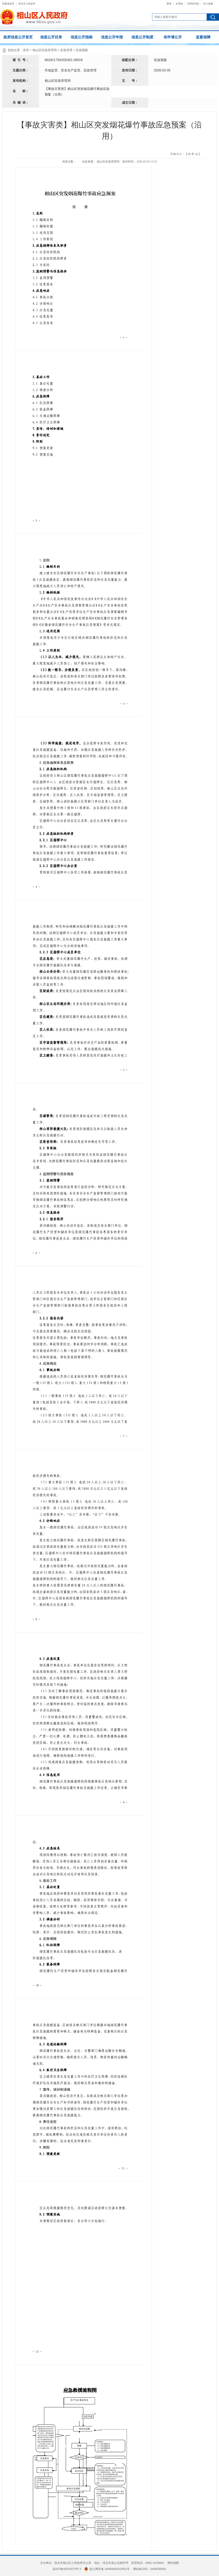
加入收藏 (208, 3)
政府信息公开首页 (18, 37)
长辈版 (179, 3)
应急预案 (82, 50)
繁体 (169, 3)
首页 (26, 50)
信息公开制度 (142, 37)
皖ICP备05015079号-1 (67, 2569)
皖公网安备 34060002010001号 (107, 2569)
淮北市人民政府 (26, 3)
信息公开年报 (112, 37)
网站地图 (173, 2562)
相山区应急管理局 (44, 50)
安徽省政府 (8, 3)
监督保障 (203, 37)
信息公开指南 (81, 37)
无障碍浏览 (193, 3)
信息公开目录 (51, 37)
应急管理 (66, 50)
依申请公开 (173, 37)
